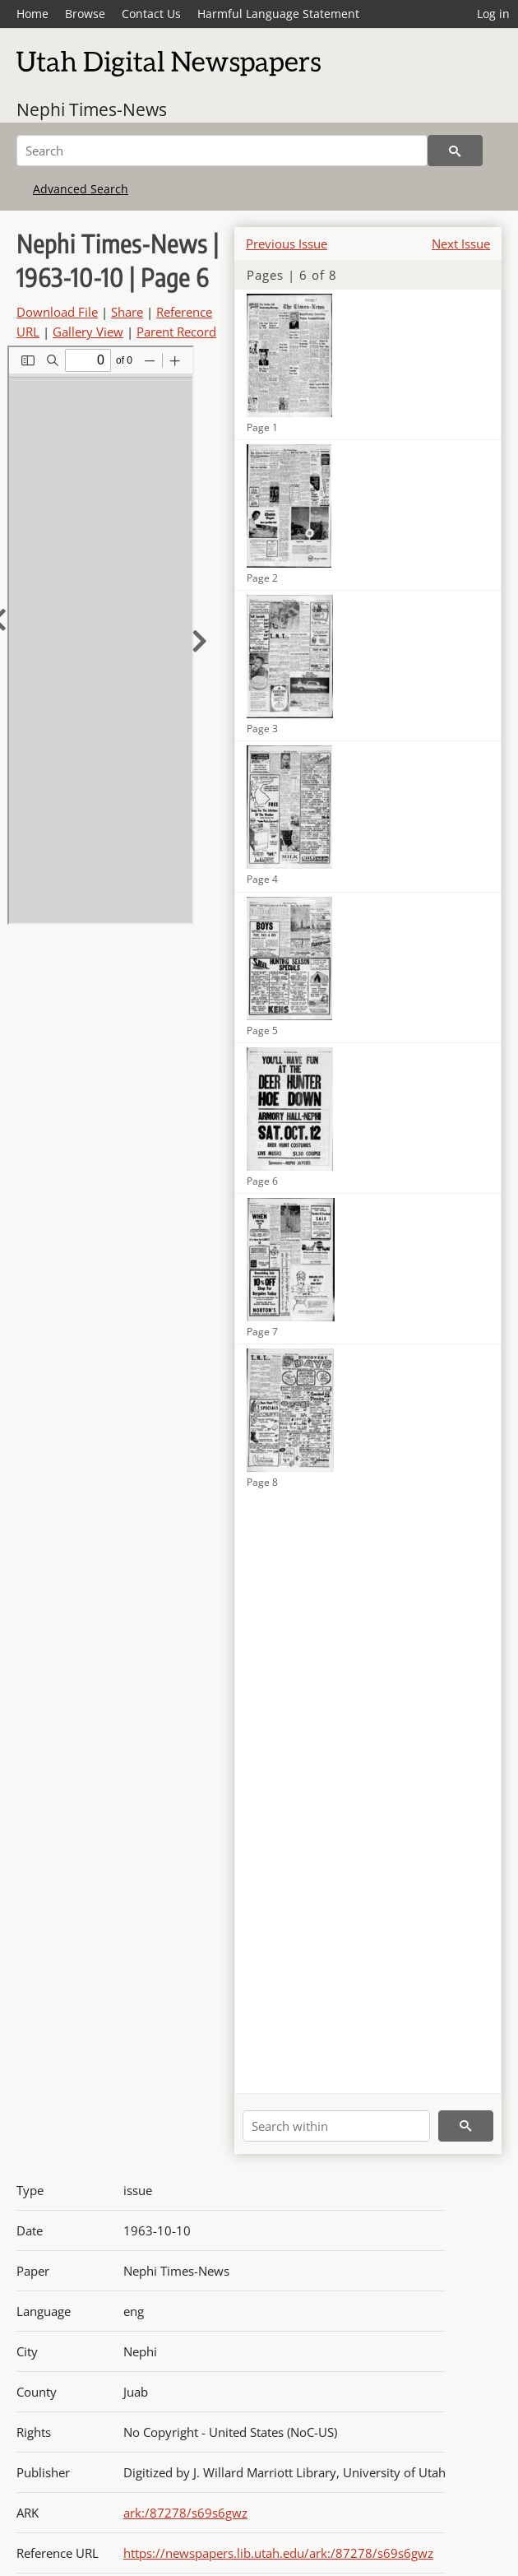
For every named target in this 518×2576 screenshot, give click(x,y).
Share (127, 312)
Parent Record (176, 331)
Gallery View (88, 331)
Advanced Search (80, 189)
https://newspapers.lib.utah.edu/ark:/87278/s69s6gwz (278, 2553)
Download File (57, 312)
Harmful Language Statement (278, 13)
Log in (493, 13)
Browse (85, 13)
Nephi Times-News (91, 109)
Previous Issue (286, 243)
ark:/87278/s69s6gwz (185, 2512)
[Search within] (336, 2126)
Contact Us (151, 13)
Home (32, 13)
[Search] (222, 150)
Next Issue (461, 243)
